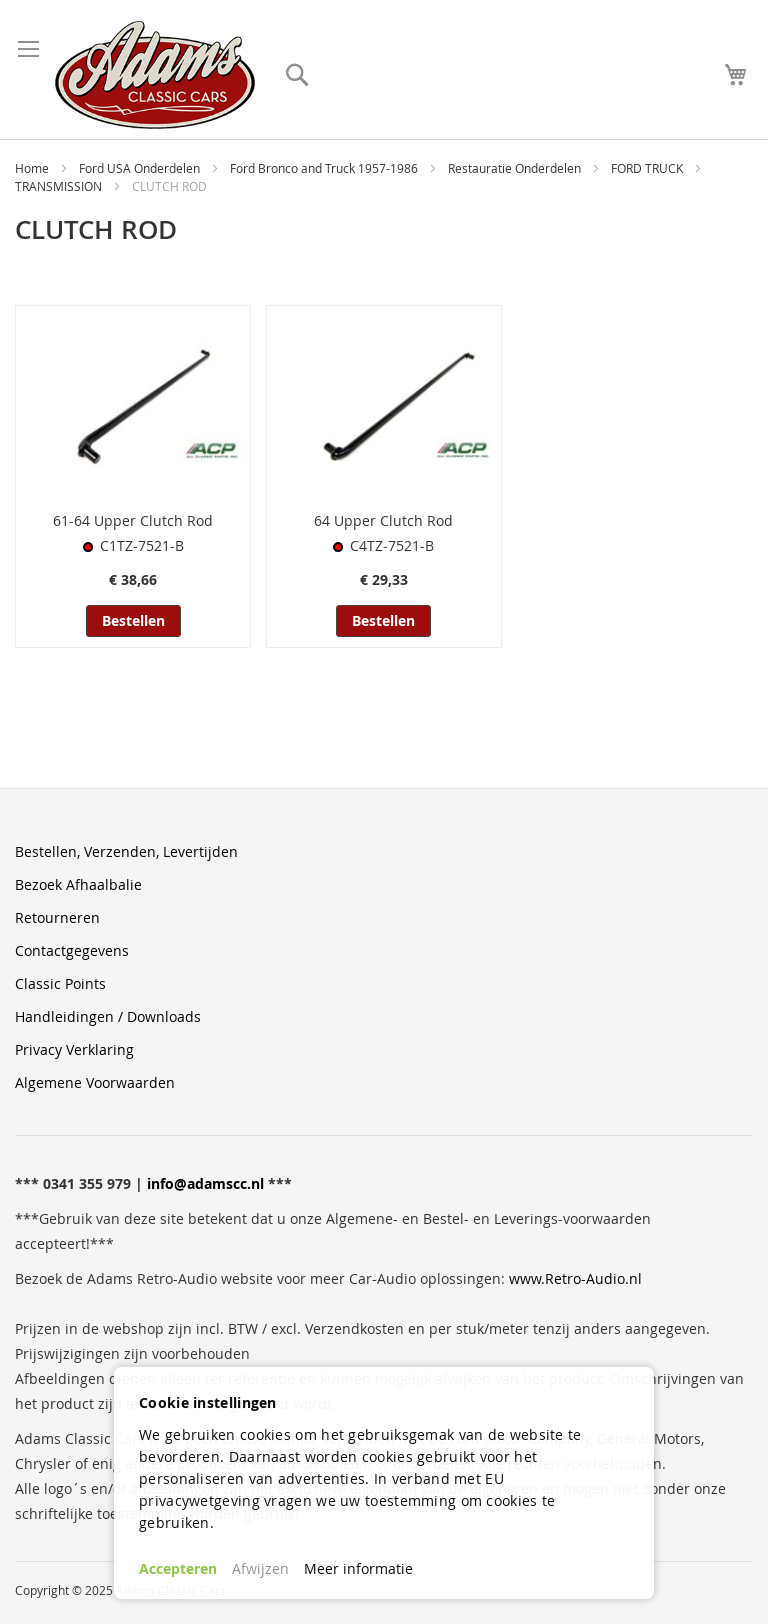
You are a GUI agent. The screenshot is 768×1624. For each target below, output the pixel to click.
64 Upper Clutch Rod (383, 520)
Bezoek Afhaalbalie (78, 884)
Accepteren (178, 1568)
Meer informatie (358, 1568)
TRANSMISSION (60, 186)
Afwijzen (260, 1568)
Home (33, 168)
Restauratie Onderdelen (516, 168)
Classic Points (60, 983)
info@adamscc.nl (205, 1183)
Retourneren (57, 917)
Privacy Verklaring (74, 1049)
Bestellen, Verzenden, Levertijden (126, 851)
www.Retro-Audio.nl (575, 1278)
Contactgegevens (72, 950)
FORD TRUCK (648, 168)
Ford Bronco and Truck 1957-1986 (325, 168)
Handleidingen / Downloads (108, 1016)
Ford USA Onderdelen (141, 168)
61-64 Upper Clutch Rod (133, 520)
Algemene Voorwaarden (95, 1082)
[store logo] (155, 75)
